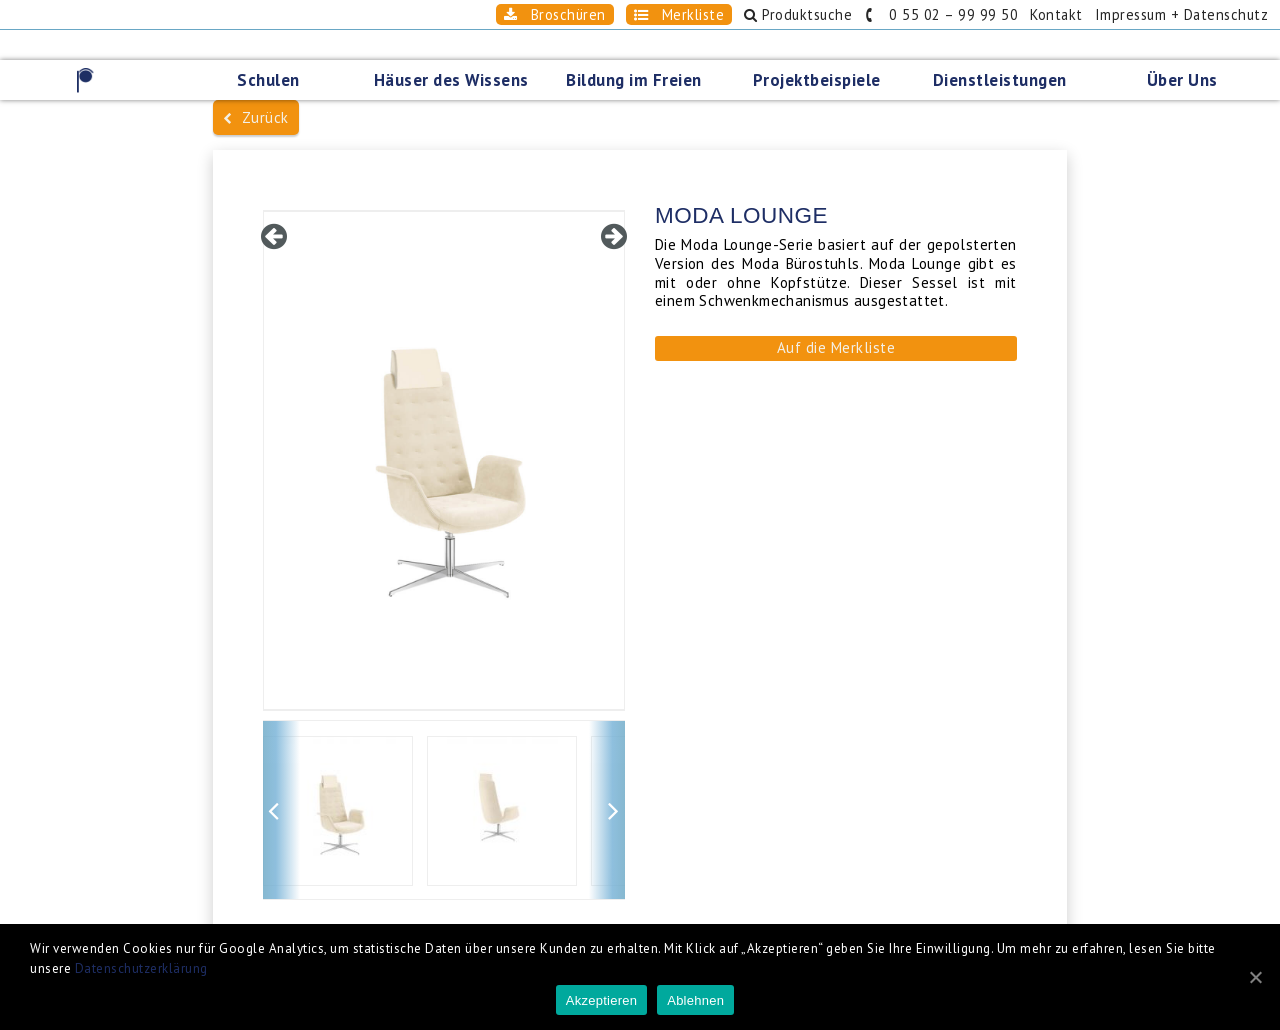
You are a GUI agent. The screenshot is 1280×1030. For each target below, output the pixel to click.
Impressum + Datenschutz (1182, 14)
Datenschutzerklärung (141, 968)
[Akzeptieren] (1255, 977)
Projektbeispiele (817, 80)
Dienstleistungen (1000, 80)
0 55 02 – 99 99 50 (941, 14)
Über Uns (1182, 80)
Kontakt (1056, 14)
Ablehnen (695, 1000)
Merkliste (679, 14)
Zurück (256, 117)
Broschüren (555, 14)
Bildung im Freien (634, 80)
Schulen (268, 80)
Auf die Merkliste (836, 347)
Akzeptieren (601, 1000)
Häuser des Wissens (451, 80)
